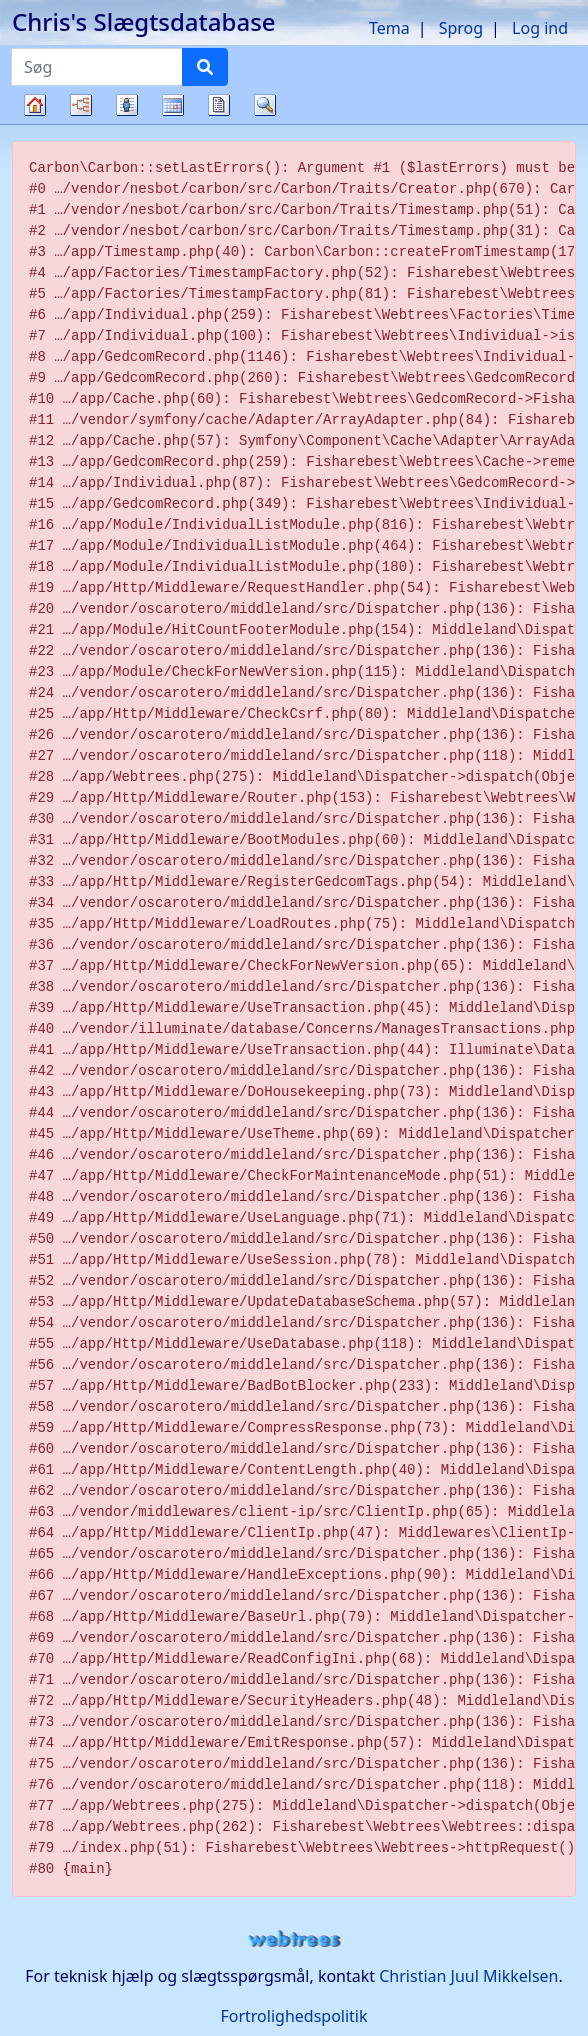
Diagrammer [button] (81, 105)
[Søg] (205, 67)
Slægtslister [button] (127, 105)
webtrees (294, 1939)
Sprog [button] (461, 28)
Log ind (540, 28)
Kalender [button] (173, 105)
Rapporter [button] (219, 105)
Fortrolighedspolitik (293, 2016)
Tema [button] (389, 28)
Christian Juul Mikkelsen (468, 1976)
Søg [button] (265, 105)
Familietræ (35, 123)
